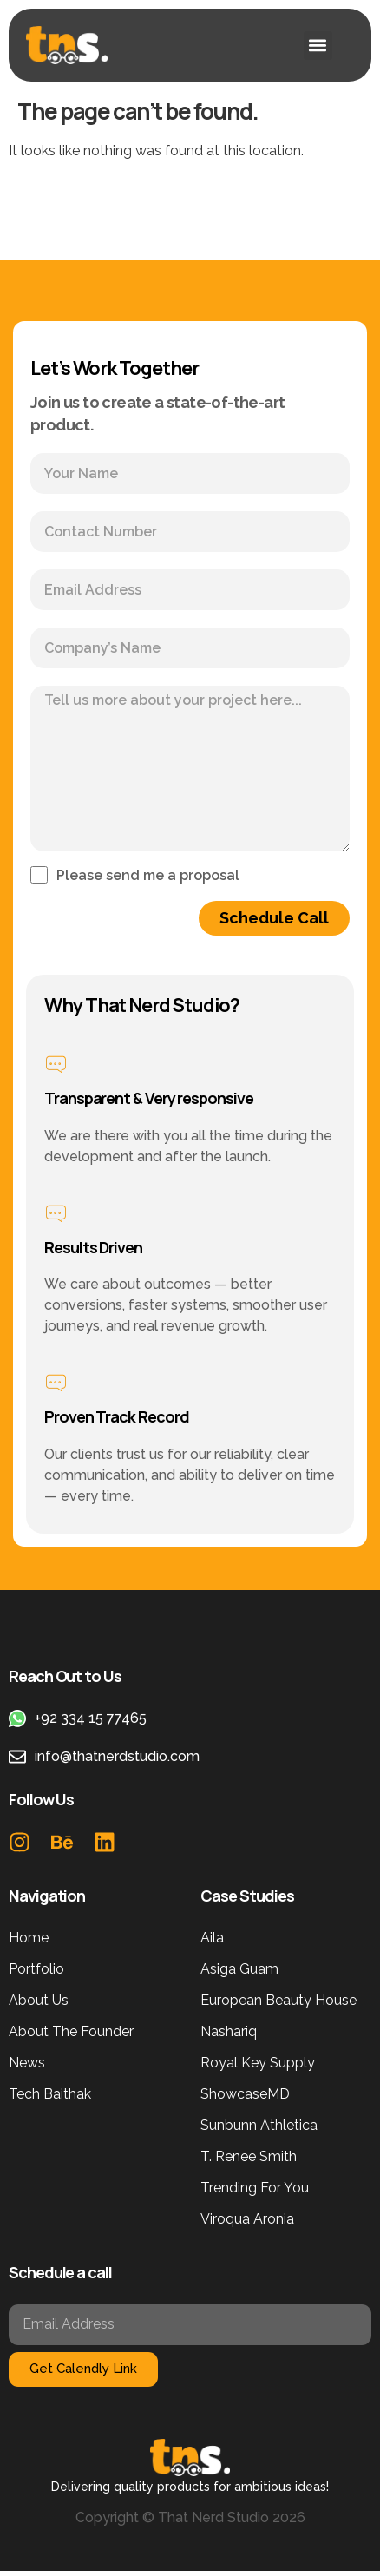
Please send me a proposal (147, 876)
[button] (318, 45)
